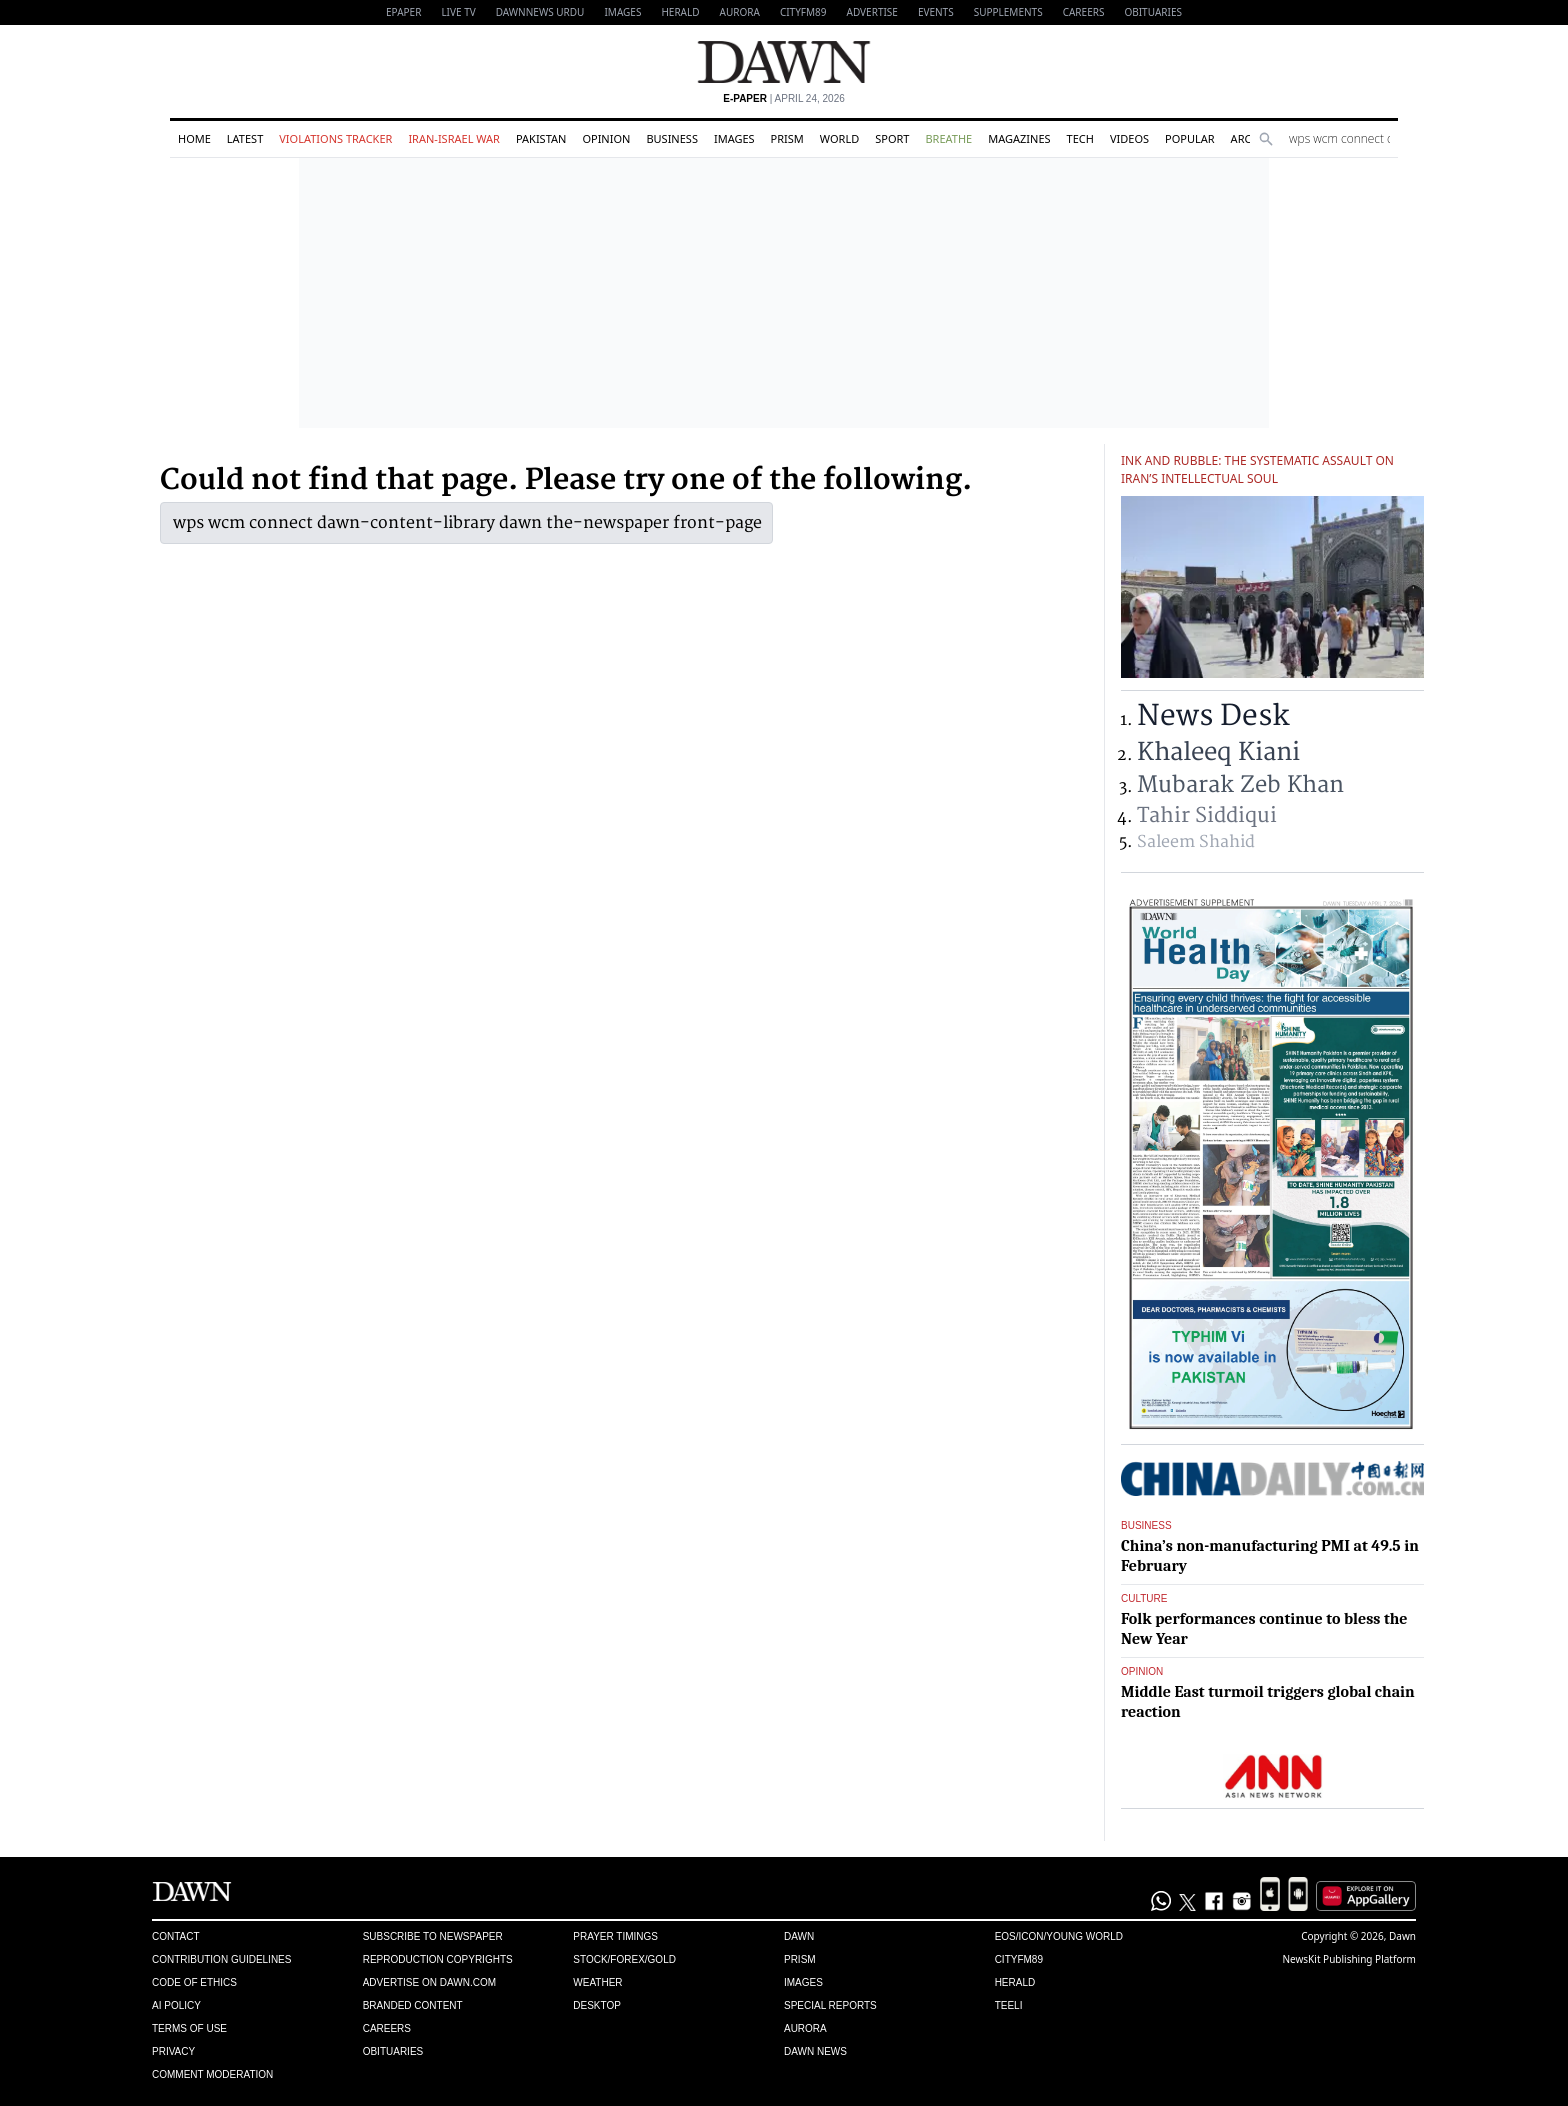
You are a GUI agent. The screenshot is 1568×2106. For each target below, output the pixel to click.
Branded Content (413, 2005)
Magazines (1019, 138)
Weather (597, 1982)
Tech (1080, 138)
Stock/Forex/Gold (624, 1959)
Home (194, 138)
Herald (680, 12)
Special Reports (830, 2005)
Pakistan (541, 138)
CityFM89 (803, 12)
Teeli (1009, 2005)
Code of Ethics (194, 1982)
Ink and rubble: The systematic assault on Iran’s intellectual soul (1257, 469)
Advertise (872, 12)
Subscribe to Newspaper (433, 1936)
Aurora (740, 12)
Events (936, 12)
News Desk (1213, 716)
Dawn (799, 1936)
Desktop (597, 2005)
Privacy (173, 2051)
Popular (1190, 138)
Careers (1084, 12)
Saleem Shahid (1196, 842)
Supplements (1008, 12)
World (839, 138)
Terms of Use (189, 2028)
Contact (176, 1936)
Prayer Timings (615, 1936)
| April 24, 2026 (784, 98)
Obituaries (1153, 12)
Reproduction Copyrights (438, 1959)
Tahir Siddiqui (1207, 815)
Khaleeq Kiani (1218, 752)
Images (622, 12)
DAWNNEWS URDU (540, 12)
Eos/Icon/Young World (1059, 1936)
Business (672, 138)
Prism (787, 138)
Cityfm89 (1019, 1959)
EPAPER (403, 12)
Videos (1129, 138)
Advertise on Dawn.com (429, 1982)
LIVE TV (458, 12)
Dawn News (815, 2051)
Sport (892, 138)
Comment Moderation (212, 2074)
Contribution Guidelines (221, 1959)
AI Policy (176, 2005)
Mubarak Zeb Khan (1240, 785)
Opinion (606, 138)
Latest (245, 138)
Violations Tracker (335, 138)
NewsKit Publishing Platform (1349, 1959)
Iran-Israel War (454, 138)
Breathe (948, 138)
